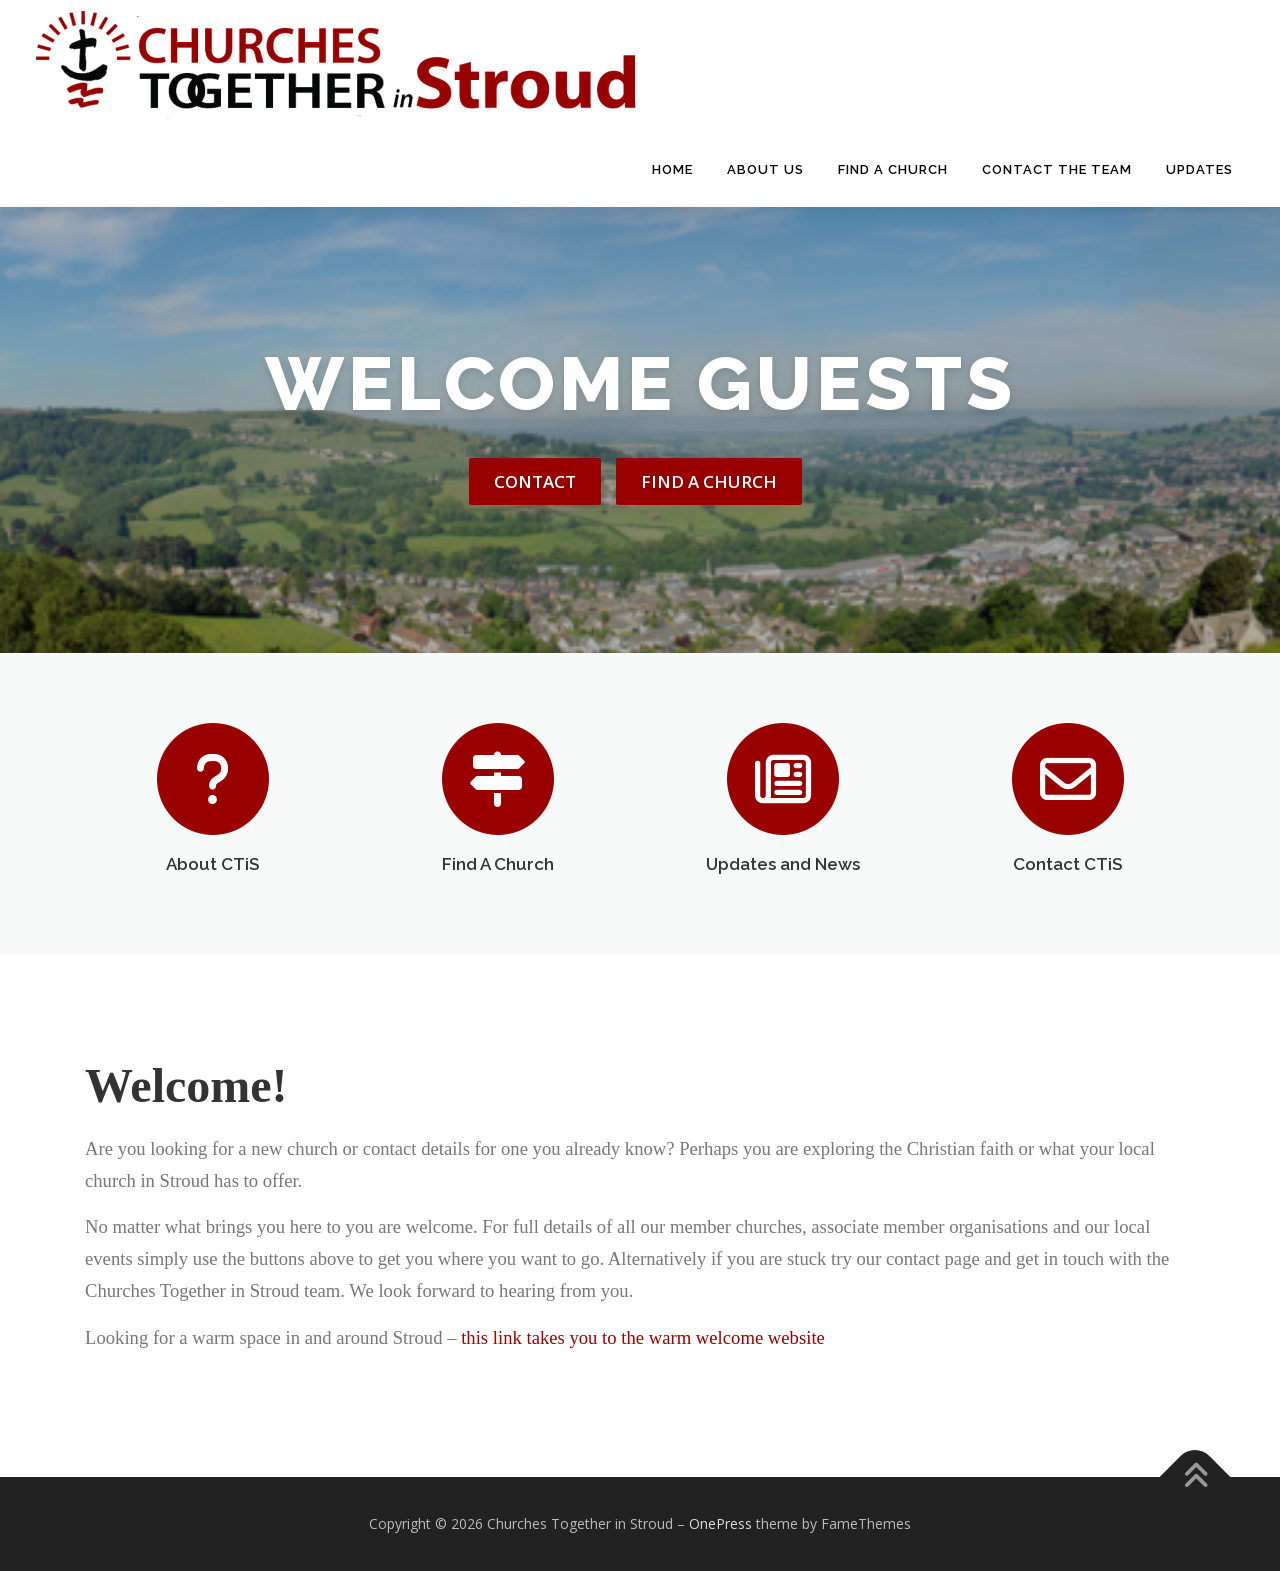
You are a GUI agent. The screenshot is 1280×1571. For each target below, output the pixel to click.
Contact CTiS (1067, 864)
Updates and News (783, 864)
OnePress (720, 1523)
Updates (1199, 169)
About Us (765, 169)
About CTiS (212, 864)
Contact (535, 481)
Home (672, 169)
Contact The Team (1057, 169)
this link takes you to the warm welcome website (645, 1337)
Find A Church (893, 169)
